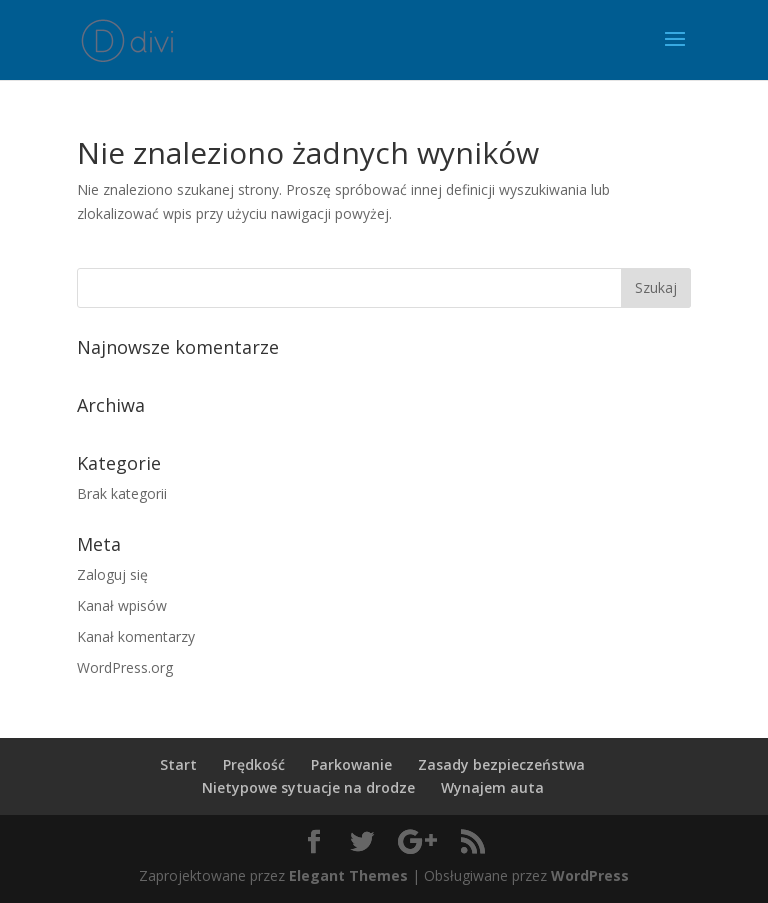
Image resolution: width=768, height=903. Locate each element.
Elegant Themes (348, 875)
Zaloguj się (112, 574)
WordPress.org (125, 667)
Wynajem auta (492, 787)
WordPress (590, 875)
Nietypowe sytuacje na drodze (308, 787)
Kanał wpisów (122, 605)
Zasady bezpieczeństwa (501, 764)
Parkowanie (351, 764)
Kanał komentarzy (136, 636)
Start (178, 764)
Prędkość (254, 764)
